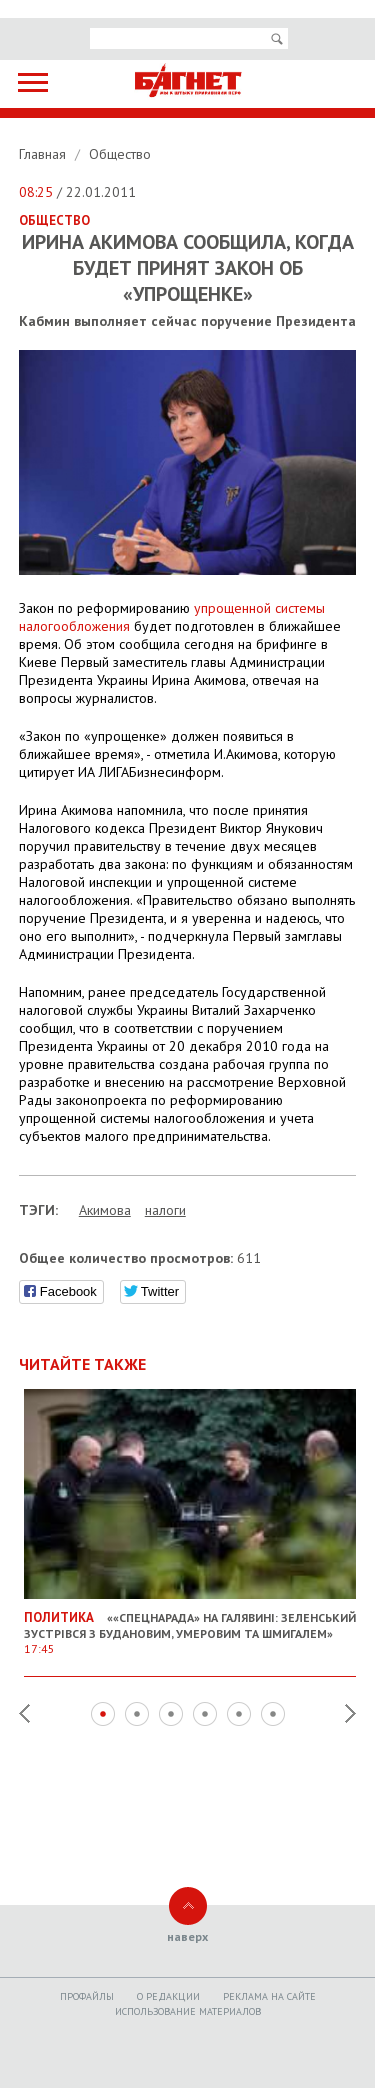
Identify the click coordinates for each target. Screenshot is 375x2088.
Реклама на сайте (269, 1996)
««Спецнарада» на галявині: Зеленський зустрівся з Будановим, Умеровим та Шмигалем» (190, 1625)
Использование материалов (188, 2011)
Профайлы (87, 1996)
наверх (187, 1936)
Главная (44, 154)
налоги (165, 1210)
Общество (120, 154)
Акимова (105, 1210)
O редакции (168, 1996)
